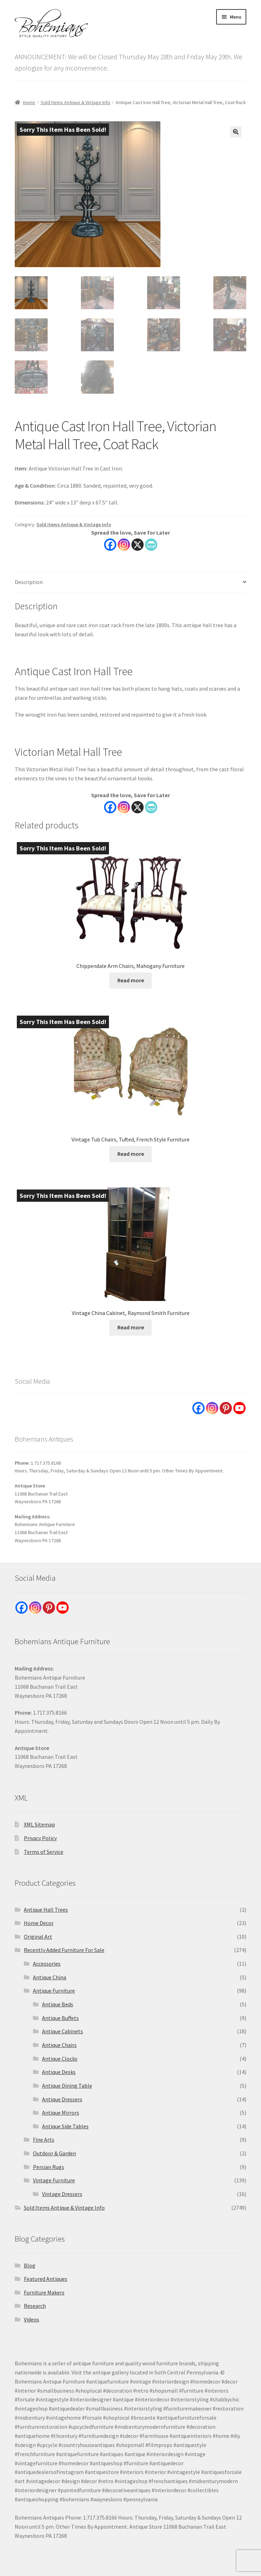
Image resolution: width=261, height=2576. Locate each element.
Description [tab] (29, 581)
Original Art (38, 1936)
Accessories (47, 1963)
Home (29, 102)
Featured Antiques (45, 2278)
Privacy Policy (40, 1838)
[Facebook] (110, 807)
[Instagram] (124, 807)
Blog (29, 2265)
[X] (137, 807)
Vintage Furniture (54, 2180)
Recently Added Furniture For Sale (64, 1949)
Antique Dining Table (67, 2085)
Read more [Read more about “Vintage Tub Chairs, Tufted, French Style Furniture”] (130, 1153)
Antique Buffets (60, 2017)
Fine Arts (43, 2139)
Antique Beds (57, 2004)
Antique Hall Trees (46, 1909)
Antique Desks (59, 2071)
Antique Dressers (62, 2099)
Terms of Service (43, 1851)
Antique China (49, 1977)
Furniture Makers (44, 2292)
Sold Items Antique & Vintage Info (75, 102)
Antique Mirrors (60, 2112)
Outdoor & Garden (54, 2153)
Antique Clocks (59, 2058)
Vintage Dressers (62, 2193)
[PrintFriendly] (151, 807)
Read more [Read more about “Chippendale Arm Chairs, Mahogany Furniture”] (130, 980)
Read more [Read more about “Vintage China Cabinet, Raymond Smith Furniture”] (130, 1327)
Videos (31, 2319)
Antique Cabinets (62, 2031)
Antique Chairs (59, 2044)
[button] (235, 131)
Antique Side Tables (65, 2126)
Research (35, 2305)
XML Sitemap (39, 1824)
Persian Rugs (48, 2166)
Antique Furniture (54, 1990)
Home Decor (39, 1922)
